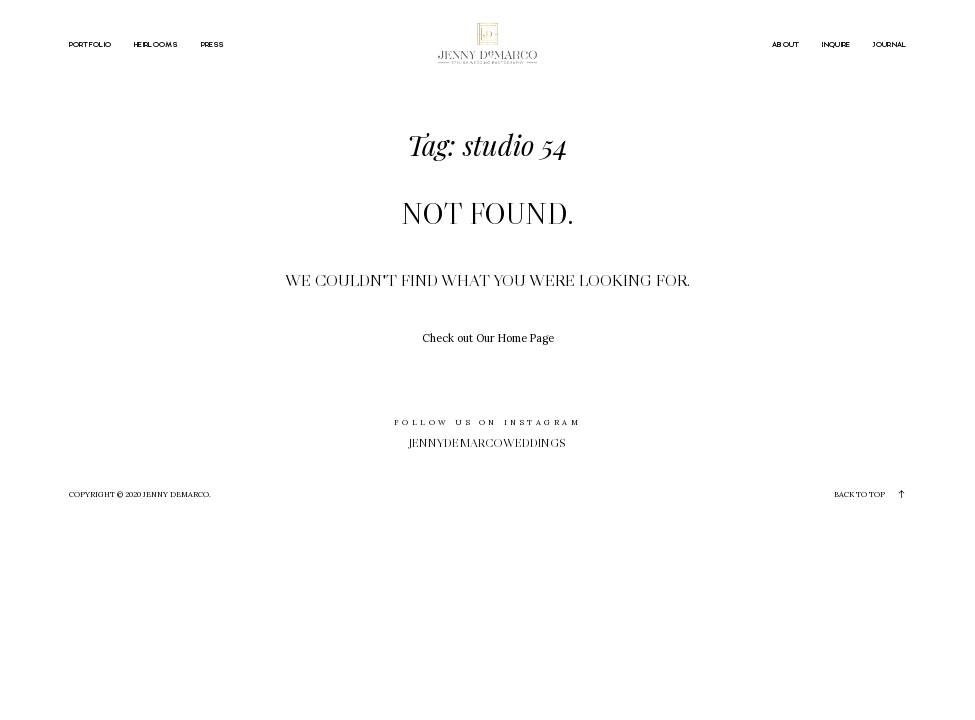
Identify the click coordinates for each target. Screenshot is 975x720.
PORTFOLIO (90, 45)
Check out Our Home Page (488, 338)
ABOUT (786, 45)
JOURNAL (889, 45)
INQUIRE (836, 45)
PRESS (213, 45)
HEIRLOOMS (156, 45)
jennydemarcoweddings (487, 442)
